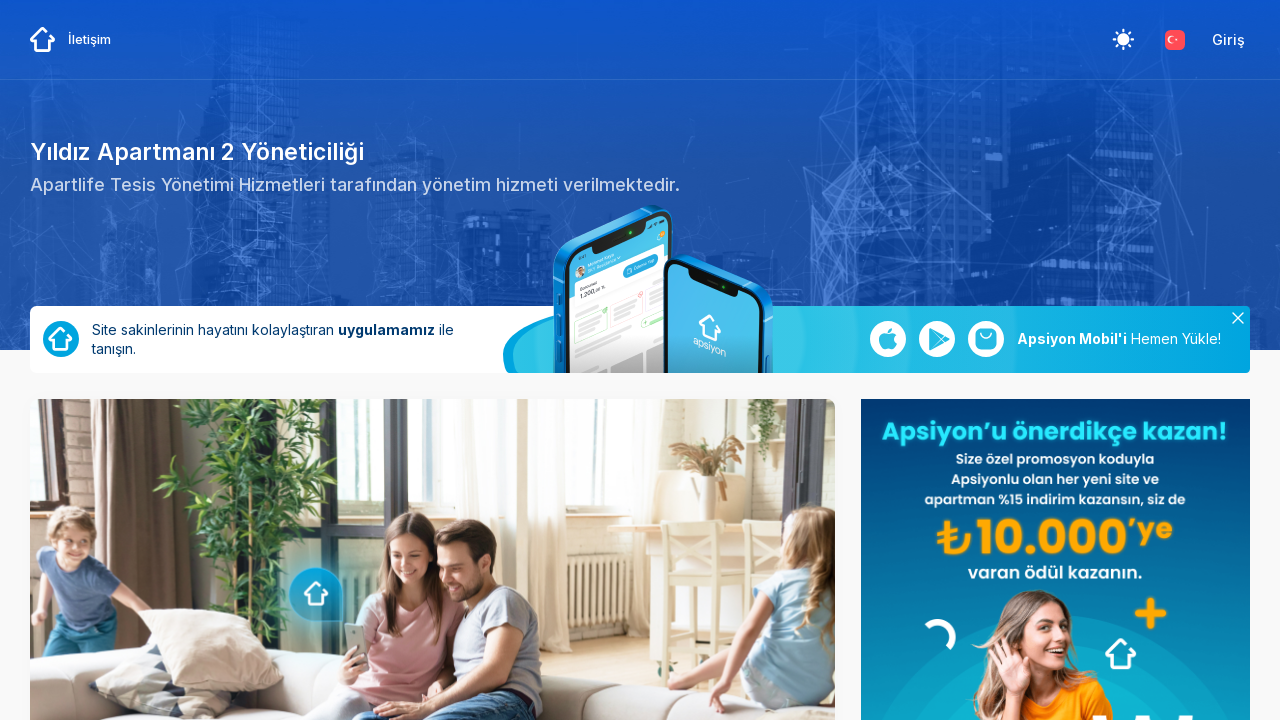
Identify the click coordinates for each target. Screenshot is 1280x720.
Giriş (1228, 39)
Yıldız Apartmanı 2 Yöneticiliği (197, 151)
